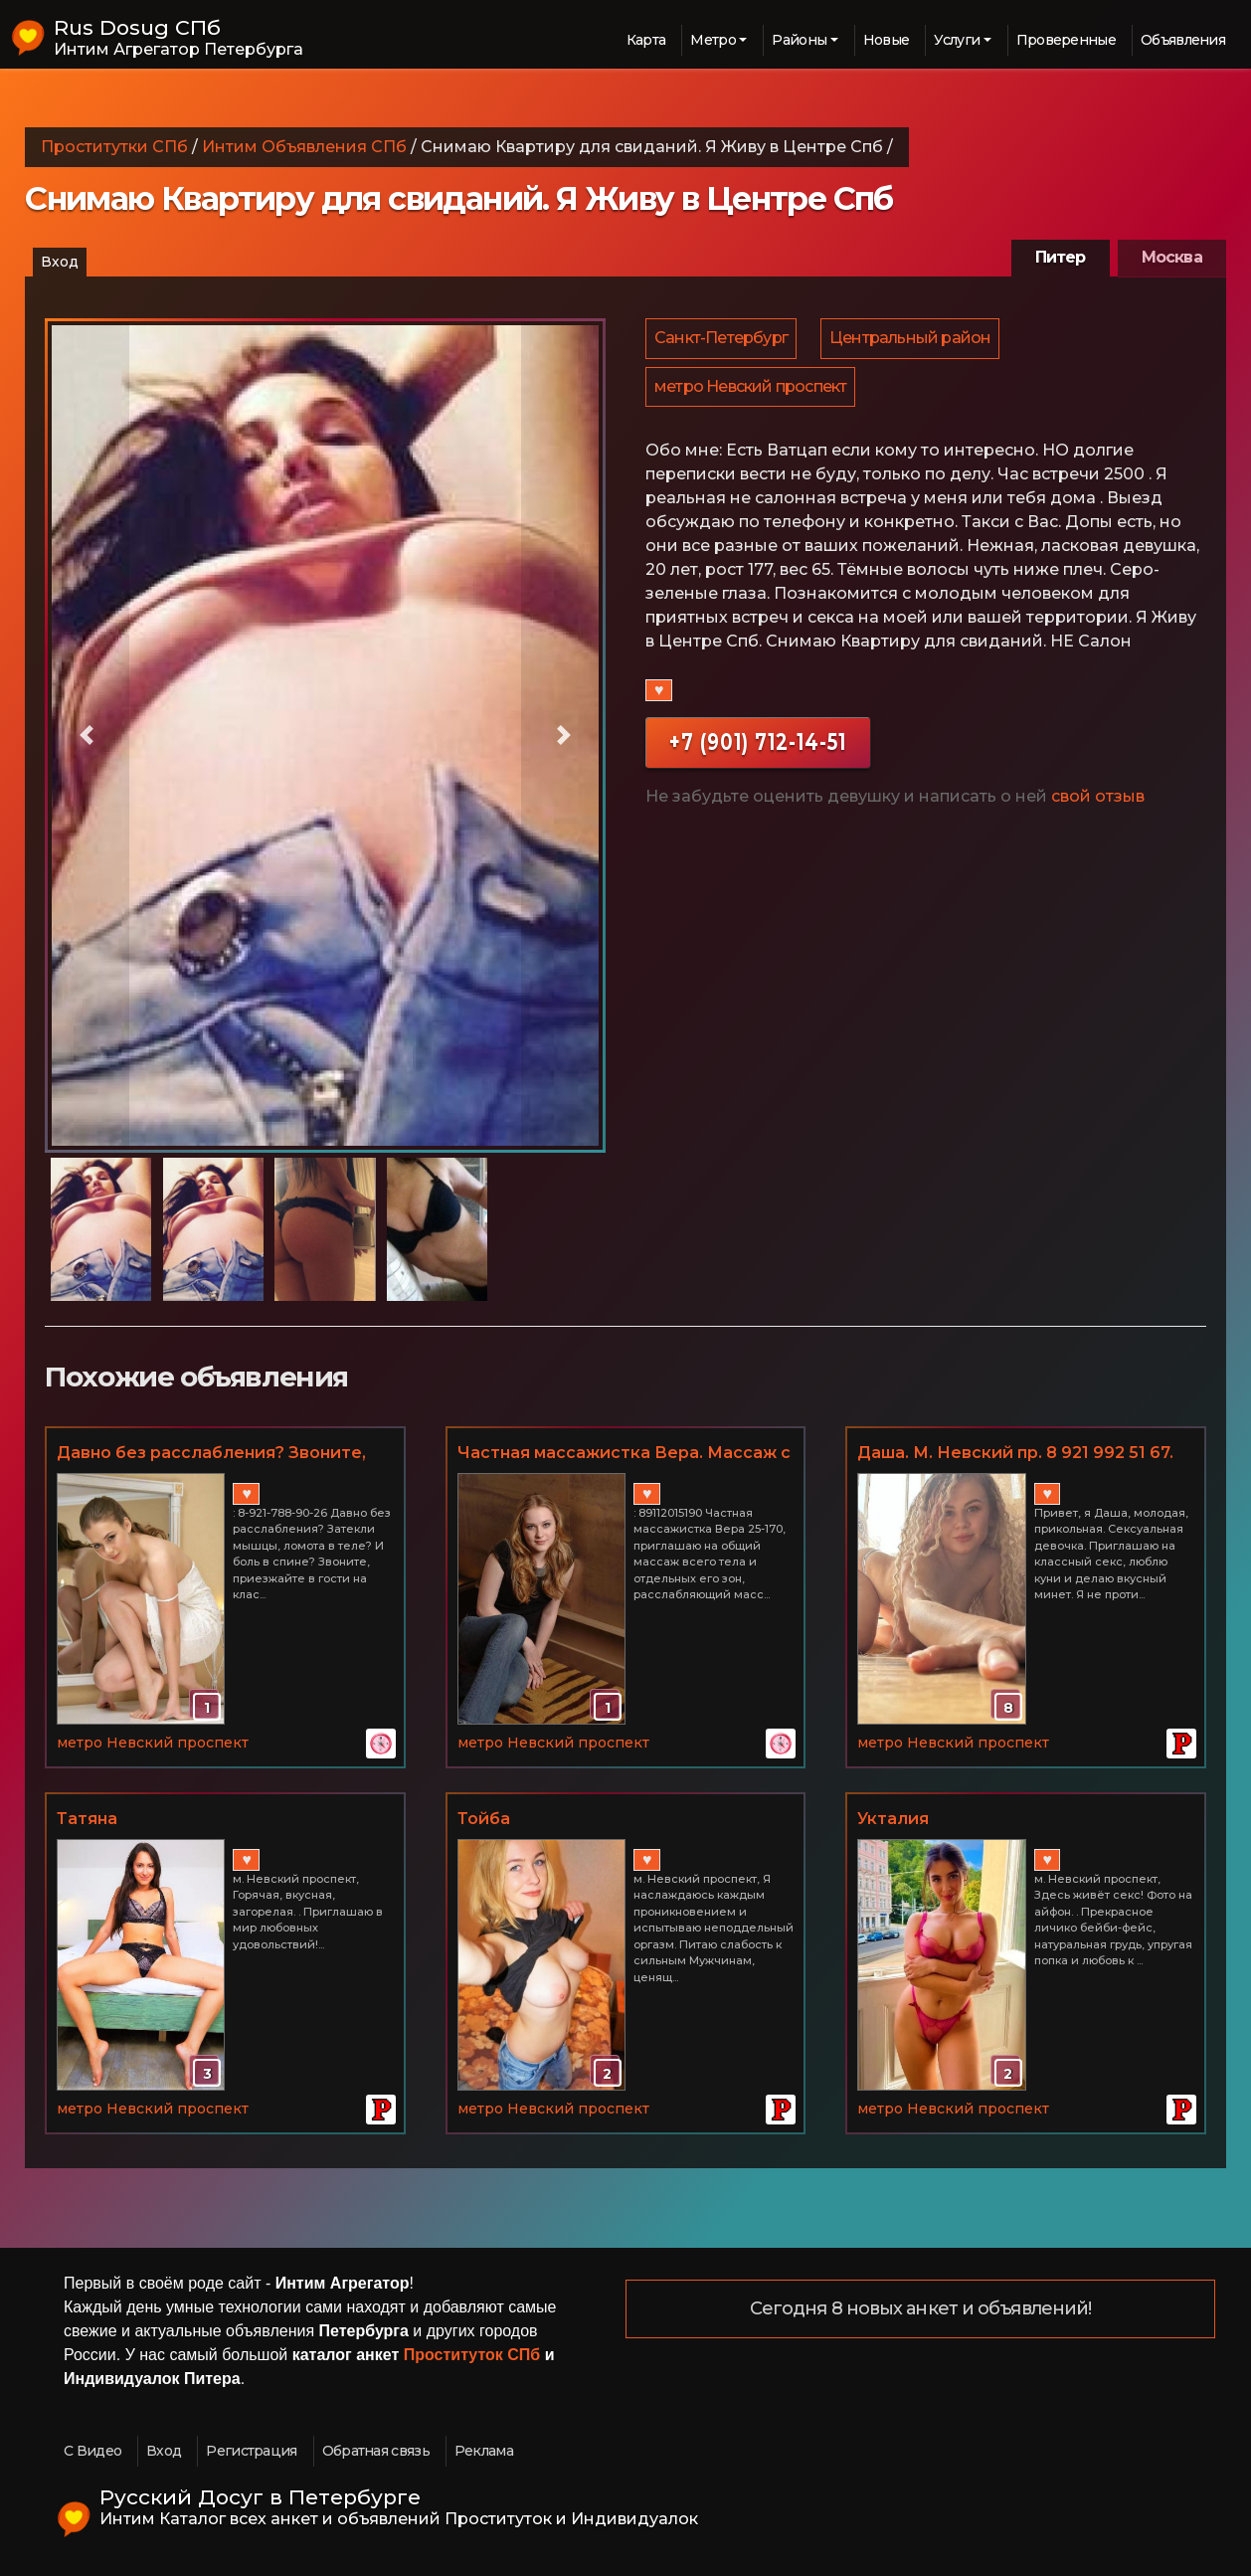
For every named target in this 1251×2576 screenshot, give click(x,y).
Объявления (1183, 40)
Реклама (483, 2451)
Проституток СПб (472, 2354)
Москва (1172, 257)
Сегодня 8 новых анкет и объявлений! (921, 2309)
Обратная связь (376, 2451)
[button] (87, 735)
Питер (1060, 257)
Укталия (893, 1818)
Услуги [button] (957, 40)
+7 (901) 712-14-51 (757, 748)
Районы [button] (799, 40)
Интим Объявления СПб (304, 146)
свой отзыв (1098, 803)
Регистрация (251, 2451)
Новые (886, 40)
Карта (646, 40)
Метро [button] (713, 40)
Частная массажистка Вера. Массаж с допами (624, 1454)
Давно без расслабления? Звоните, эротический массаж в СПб (211, 1454)
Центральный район (912, 339)
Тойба (483, 1818)
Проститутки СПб (114, 146)
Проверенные (1066, 40)
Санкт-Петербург (722, 339)
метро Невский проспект (751, 391)
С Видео (92, 2451)
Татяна (87, 1818)
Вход (60, 262)
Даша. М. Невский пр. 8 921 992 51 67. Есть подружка (1015, 1454)
